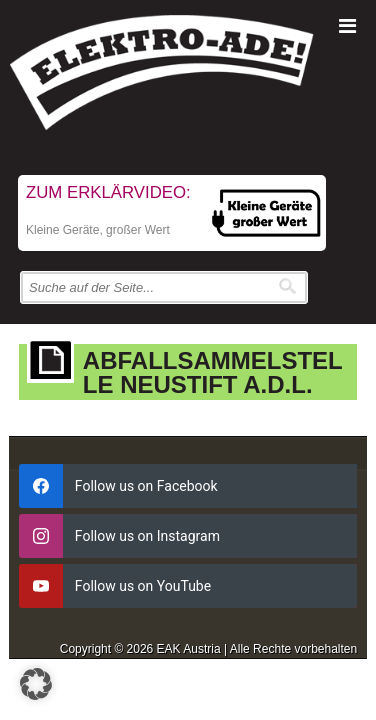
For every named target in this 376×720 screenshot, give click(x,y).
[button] (36, 684)
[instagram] (188, 536)
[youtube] (188, 586)
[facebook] (188, 486)
